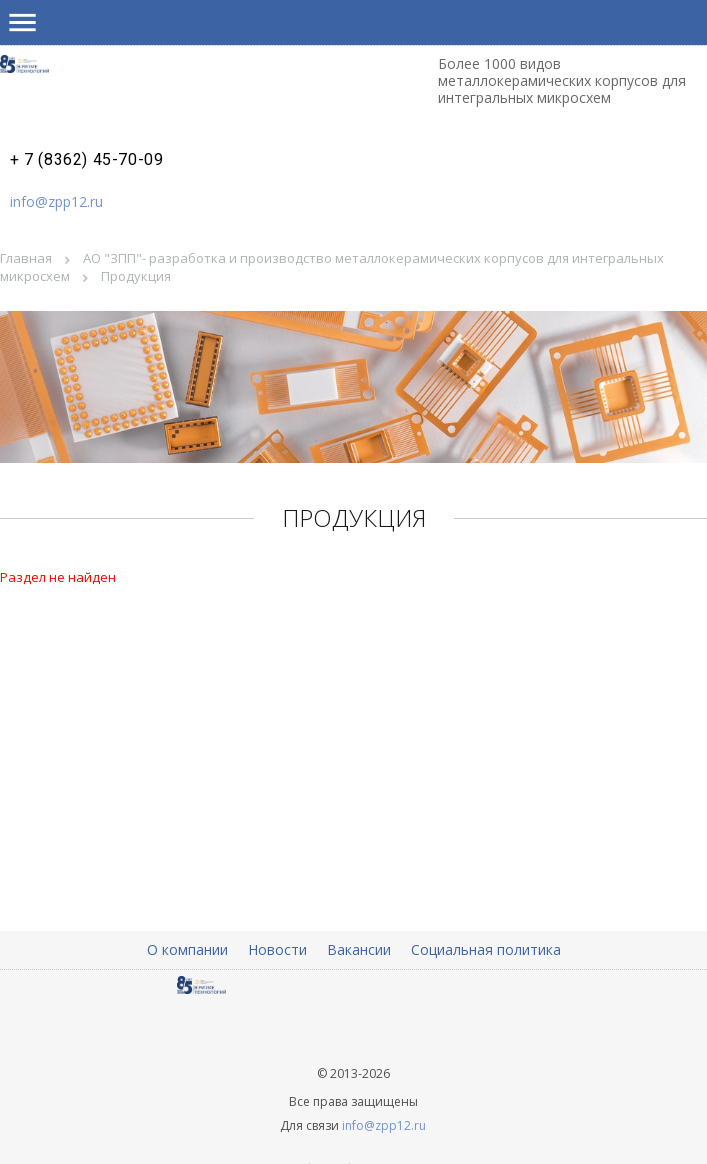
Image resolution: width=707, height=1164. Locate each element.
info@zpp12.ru (56, 201)
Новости (277, 949)
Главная (26, 258)
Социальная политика (486, 949)
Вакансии (359, 949)
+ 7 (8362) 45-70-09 (86, 160)
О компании (187, 949)
